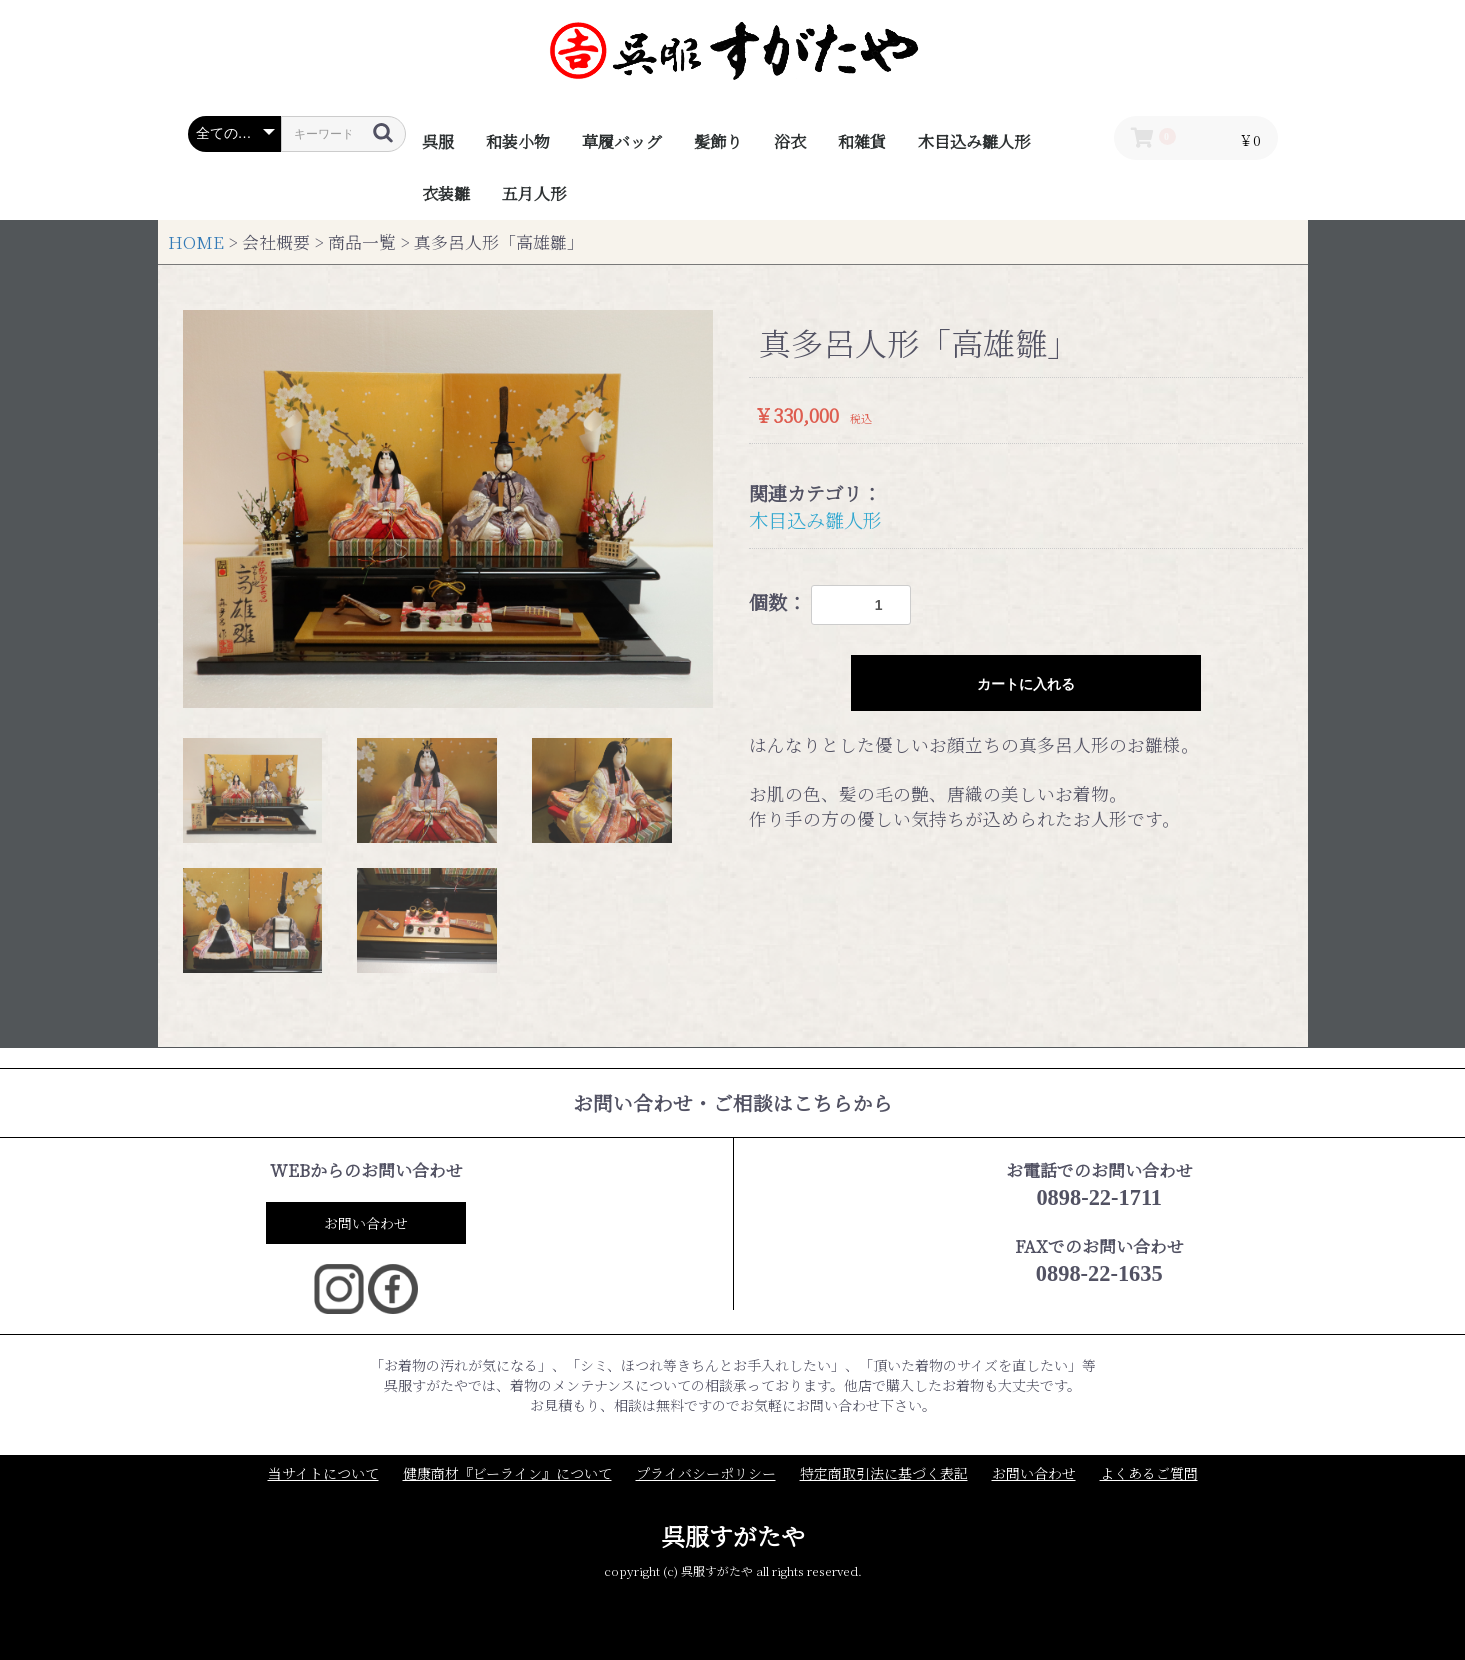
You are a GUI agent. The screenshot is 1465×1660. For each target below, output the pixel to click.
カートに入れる (1026, 684)
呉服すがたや (733, 1535)
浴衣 (790, 141)
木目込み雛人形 (974, 141)
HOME (196, 242)
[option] (448, 509)
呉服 (438, 141)
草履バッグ (622, 141)
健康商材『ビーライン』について (507, 1473)
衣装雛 (446, 193)
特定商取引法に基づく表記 (884, 1473)
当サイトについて (323, 1473)
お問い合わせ (366, 1223)
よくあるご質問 (1149, 1473)
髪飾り (718, 141)
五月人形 (534, 193)
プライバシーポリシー (706, 1473)
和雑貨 (862, 141)
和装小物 (518, 141)
